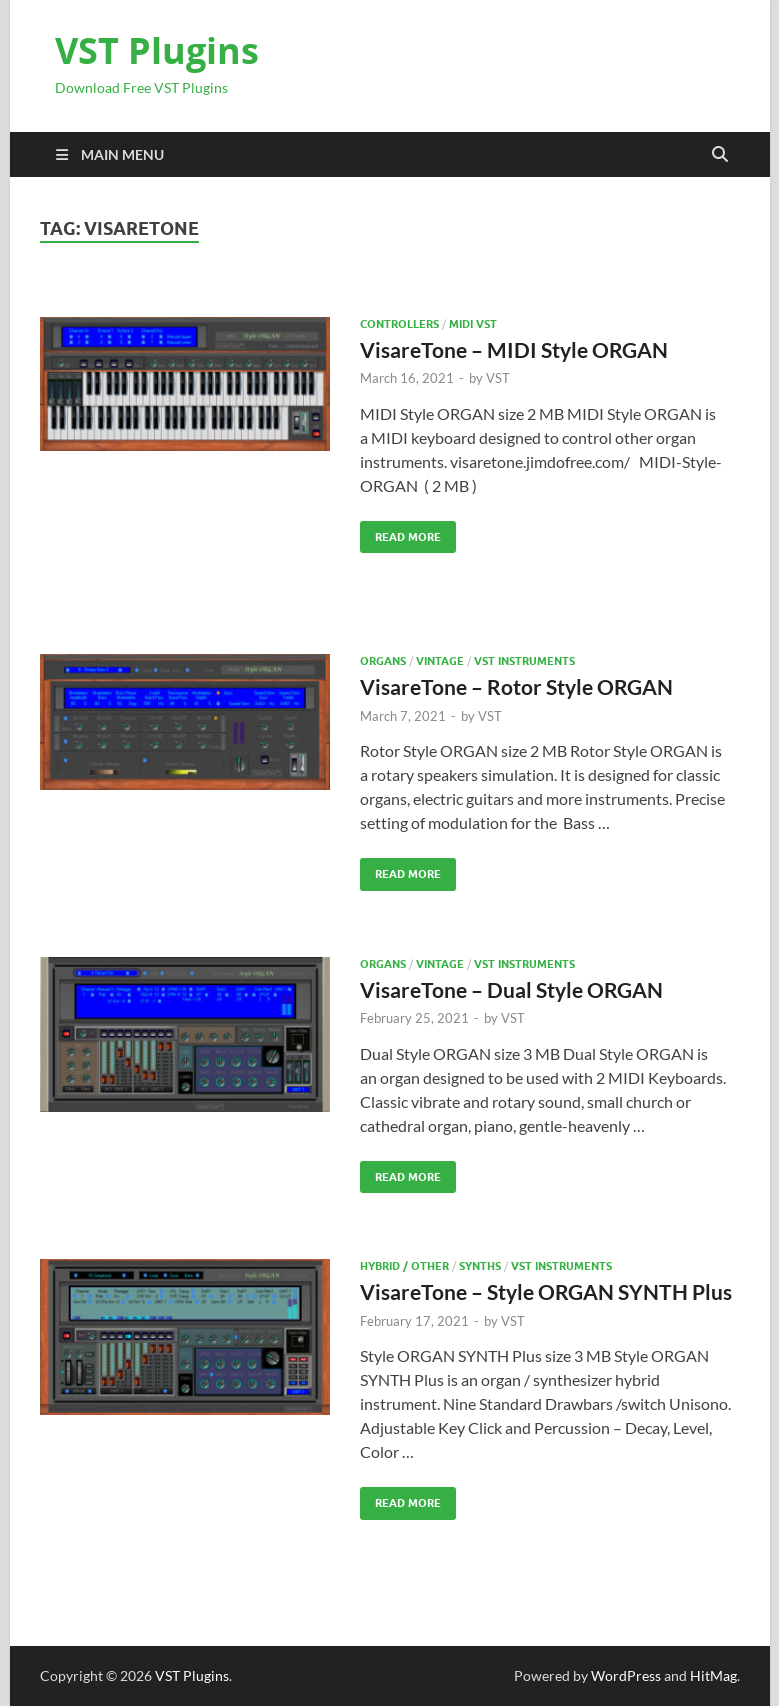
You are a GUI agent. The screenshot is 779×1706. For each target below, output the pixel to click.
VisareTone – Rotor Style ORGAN (516, 686)
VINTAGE (440, 661)
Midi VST (473, 324)
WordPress (626, 1675)
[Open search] (720, 155)
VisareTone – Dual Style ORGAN (511, 989)
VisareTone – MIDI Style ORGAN (514, 349)
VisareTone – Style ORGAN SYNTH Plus (546, 1291)
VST (498, 378)
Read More (400, 532)
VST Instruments (524, 661)
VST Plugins (157, 50)
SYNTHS (480, 1266)
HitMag (713, 1675)
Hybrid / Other (404, 1266)
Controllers (399, 324)
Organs (383, 661)
